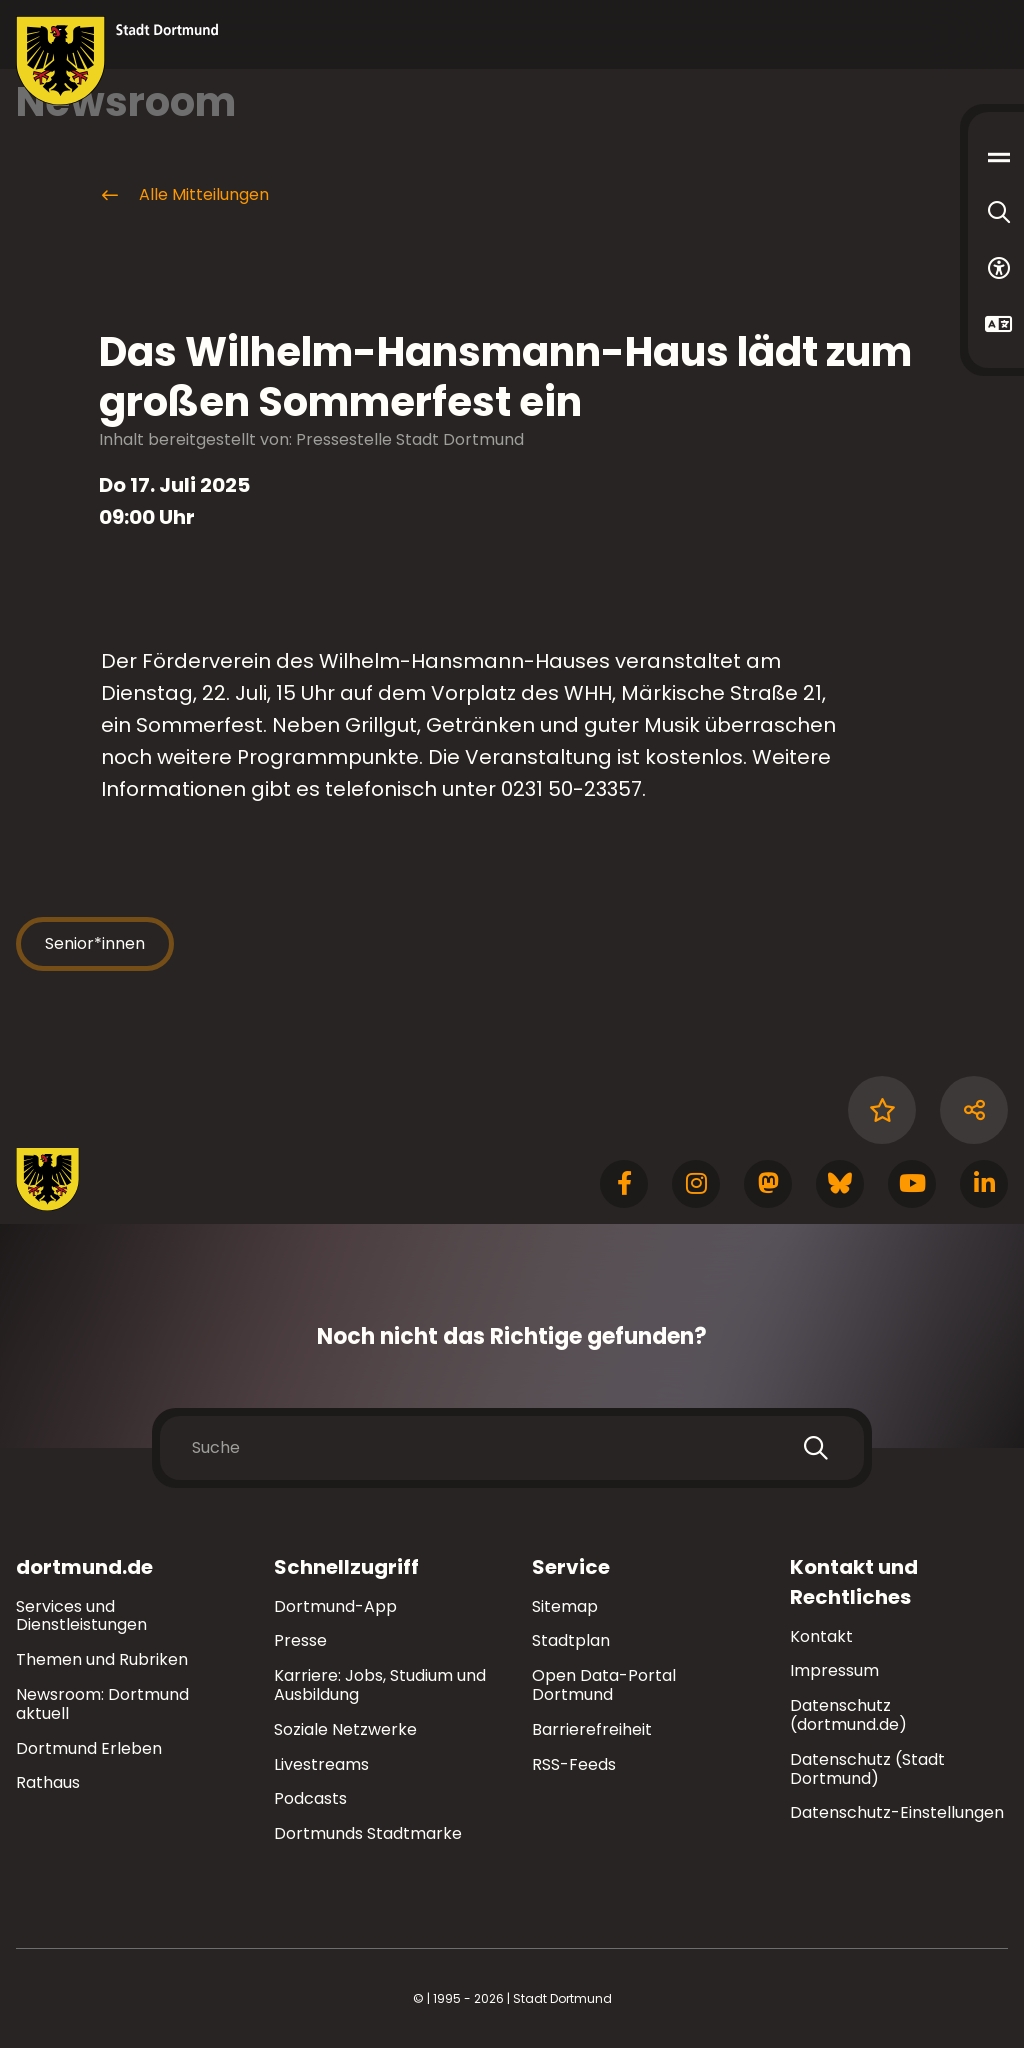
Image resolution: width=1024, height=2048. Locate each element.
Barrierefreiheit (592, 1729)
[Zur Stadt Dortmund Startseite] (117, 61)
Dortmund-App (335, 1606)
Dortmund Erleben (89, 1748)
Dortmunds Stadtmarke (368, 1833)
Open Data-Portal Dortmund (604, 1685)
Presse (300, 1640)
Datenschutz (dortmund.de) (848, 1715)
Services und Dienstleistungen (81, 1616)
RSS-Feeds (574, 1764)
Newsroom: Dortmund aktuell (102, 1704)
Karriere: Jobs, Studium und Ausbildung (380, 1685)
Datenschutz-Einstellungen (897, 1813)
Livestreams (321, 1764)
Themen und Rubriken (102, 1659)
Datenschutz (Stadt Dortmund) (867, 1769)
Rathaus (48, 1782)
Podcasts (310, 1798)
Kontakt (821, 1636)
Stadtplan (571, 1640)
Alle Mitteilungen (184, 195)
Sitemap (565, 1606)
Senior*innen (95, 943)
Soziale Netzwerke (345, 1729)
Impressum (834, 1670)
